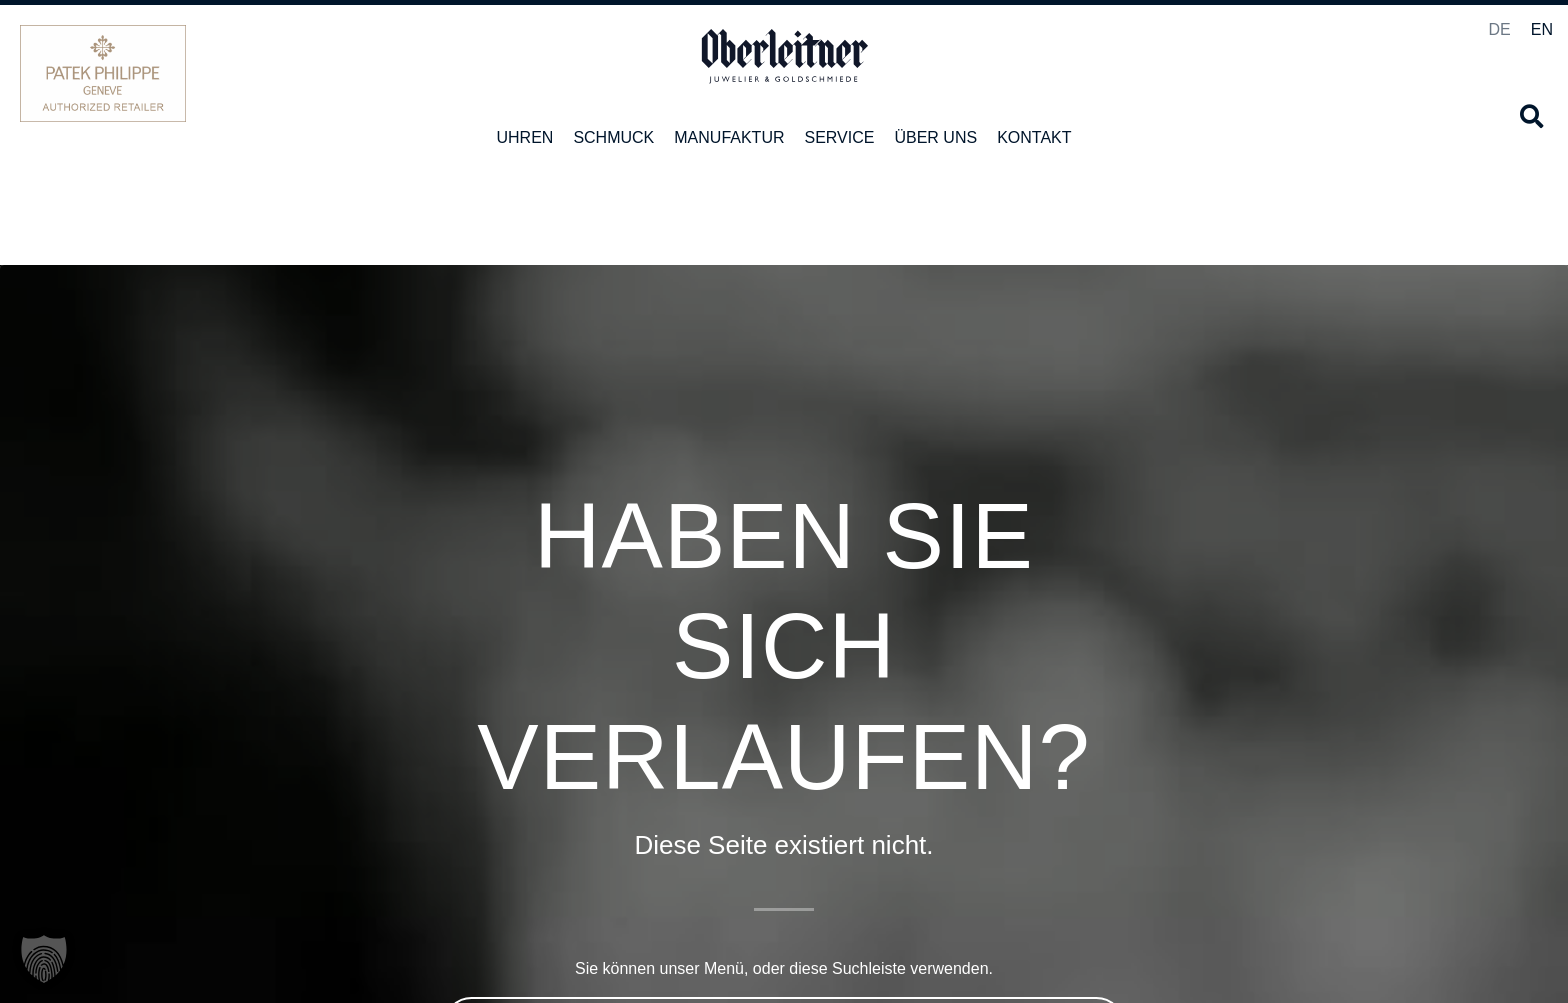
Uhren (524, 137)
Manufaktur (729, 137)
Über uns (935, 137)
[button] (1531, 116)
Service (840, 137)
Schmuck (613, 137)
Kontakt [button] (1034, 137)
